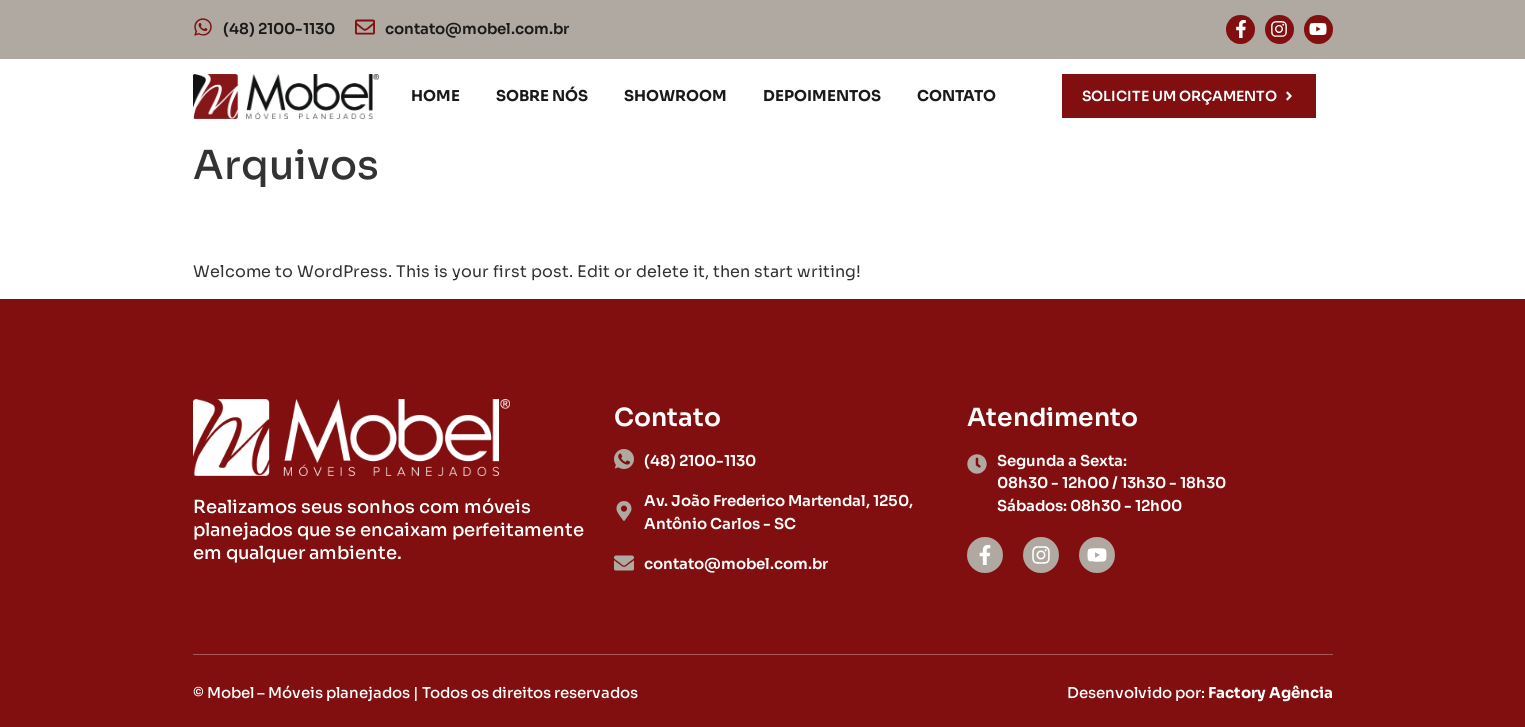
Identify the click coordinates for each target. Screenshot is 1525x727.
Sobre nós (542, 95)
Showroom (675, 95)
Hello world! (291, 225)
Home (435, 95)
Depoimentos (822, 95)
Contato (956, 95)
